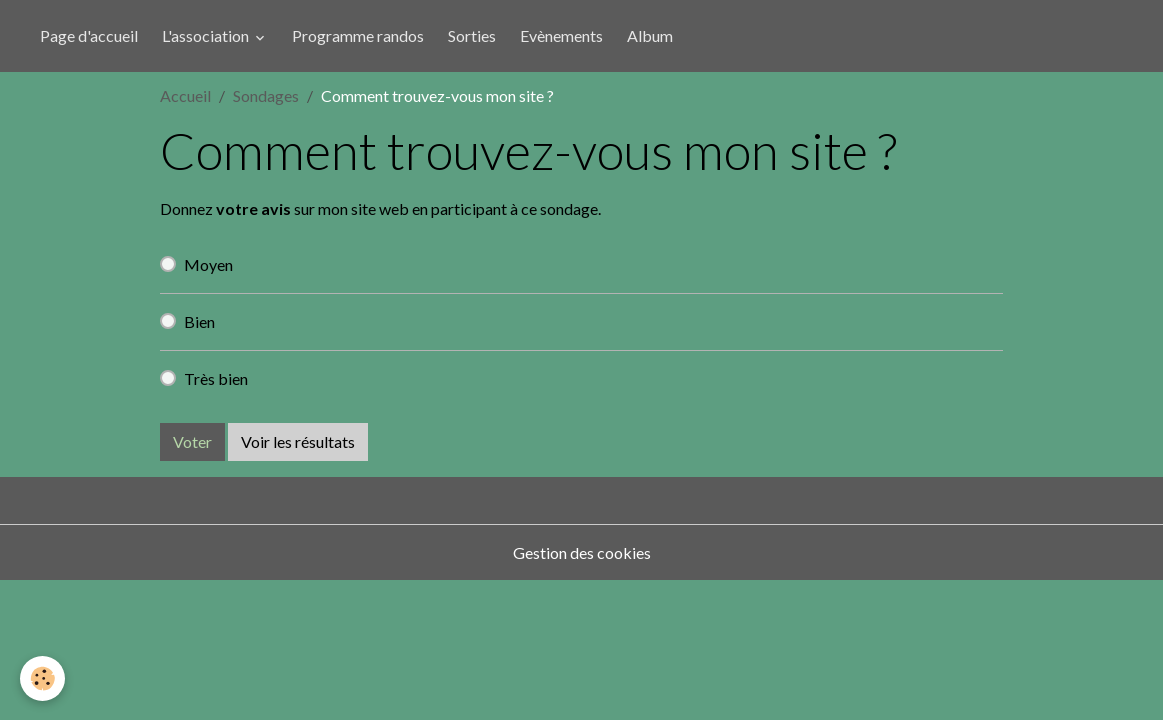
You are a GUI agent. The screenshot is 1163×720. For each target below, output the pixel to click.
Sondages (266, 95)
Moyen (208, 264)
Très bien (216, 378)
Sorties (472, 35)
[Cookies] (42, 678)
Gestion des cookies (582, 552)
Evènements (561, 35)
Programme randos (358, 35)
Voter (192, 441)
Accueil (185, 95)
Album (650, 35)
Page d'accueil (89, 35)
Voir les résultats (298, 441)
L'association (207, 35)
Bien (199, 321)
